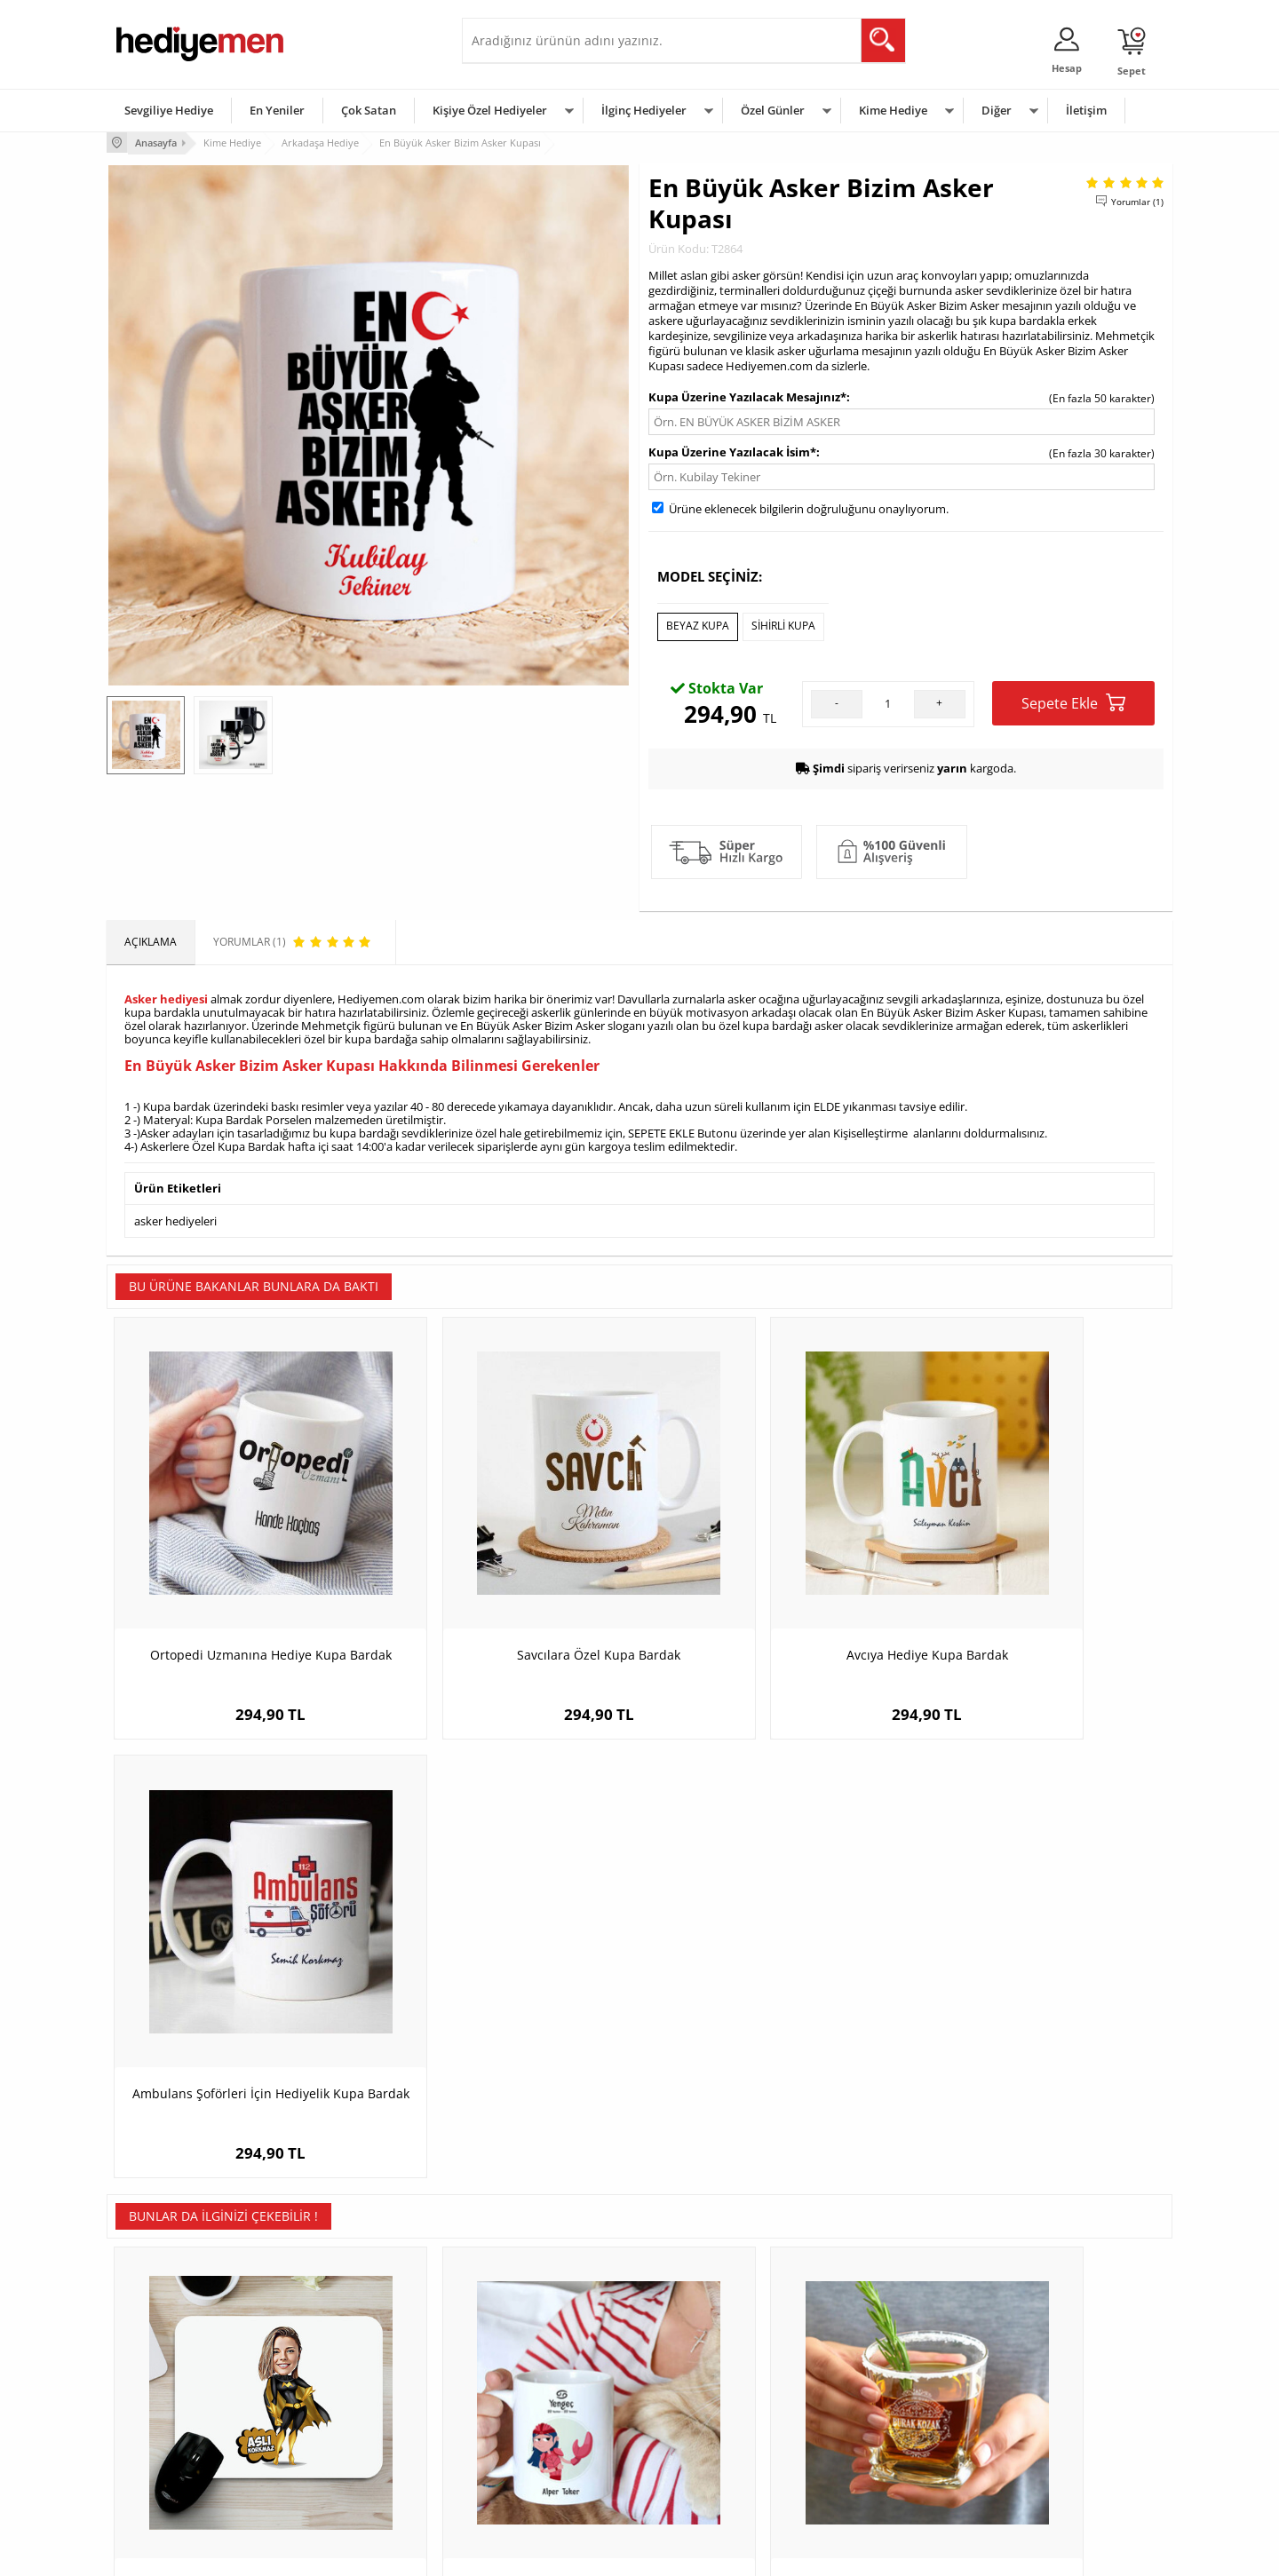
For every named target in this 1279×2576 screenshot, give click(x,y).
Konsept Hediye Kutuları (530, 2344)
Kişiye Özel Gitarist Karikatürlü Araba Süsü (1039, 2024)
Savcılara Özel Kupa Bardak (506, 1585)
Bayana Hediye (863, 2371)
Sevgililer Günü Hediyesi (708, 2344)
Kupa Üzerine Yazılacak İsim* (732, 450)
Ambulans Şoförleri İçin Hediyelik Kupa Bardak (1039, 1594)
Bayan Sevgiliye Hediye (528, 2451)
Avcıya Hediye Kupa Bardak (773, 1585)
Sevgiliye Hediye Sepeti (528, 2371)
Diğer (996, 110)
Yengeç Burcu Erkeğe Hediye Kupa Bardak (506, 2024)
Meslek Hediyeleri (337, 2477)
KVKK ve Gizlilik (152, 2451)
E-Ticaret (585, 2553)
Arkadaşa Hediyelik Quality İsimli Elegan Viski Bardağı (773, 2024)
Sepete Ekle (1073, 699)
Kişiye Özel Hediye (338, 2344)
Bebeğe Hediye (864, 2424)
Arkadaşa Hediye (868, 2451)
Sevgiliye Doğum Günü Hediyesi (549, 2398)
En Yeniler (277, 110)
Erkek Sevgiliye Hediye (526, 2424)
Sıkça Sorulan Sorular (168, 2477)
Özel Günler (773, 110)
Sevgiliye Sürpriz (334, 2451)
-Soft (546, 2553)
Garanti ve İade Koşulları (175, 2424)
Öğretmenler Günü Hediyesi (717, 2451)
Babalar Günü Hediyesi (705, 2477)
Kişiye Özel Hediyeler (490, 110)
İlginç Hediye (857, 2477)
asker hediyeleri (175, 1215)
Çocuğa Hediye (863, 2398)
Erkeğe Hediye (862, 2344)
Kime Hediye (893, 110)
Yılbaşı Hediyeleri (691, 2398)
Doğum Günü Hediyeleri (707, 2371)
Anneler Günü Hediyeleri (709, 2424)
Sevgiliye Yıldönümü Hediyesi (543, 2477)
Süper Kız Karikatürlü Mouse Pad (240, 2015)
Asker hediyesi (166, 995)
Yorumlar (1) (1137, 200)
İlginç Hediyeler (644, 110)
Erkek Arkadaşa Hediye (350, 2371)
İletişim (1086, 110)
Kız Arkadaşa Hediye (343, 2398)
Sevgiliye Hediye (168, 110)
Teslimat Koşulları (159, 2344)
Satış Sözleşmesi (156, 2398)
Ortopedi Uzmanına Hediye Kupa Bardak (240, 1594)
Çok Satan (368, 110)
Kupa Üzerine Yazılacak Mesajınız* (747, 395)
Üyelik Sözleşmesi (159, 2371)
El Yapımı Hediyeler (341, 2424)
